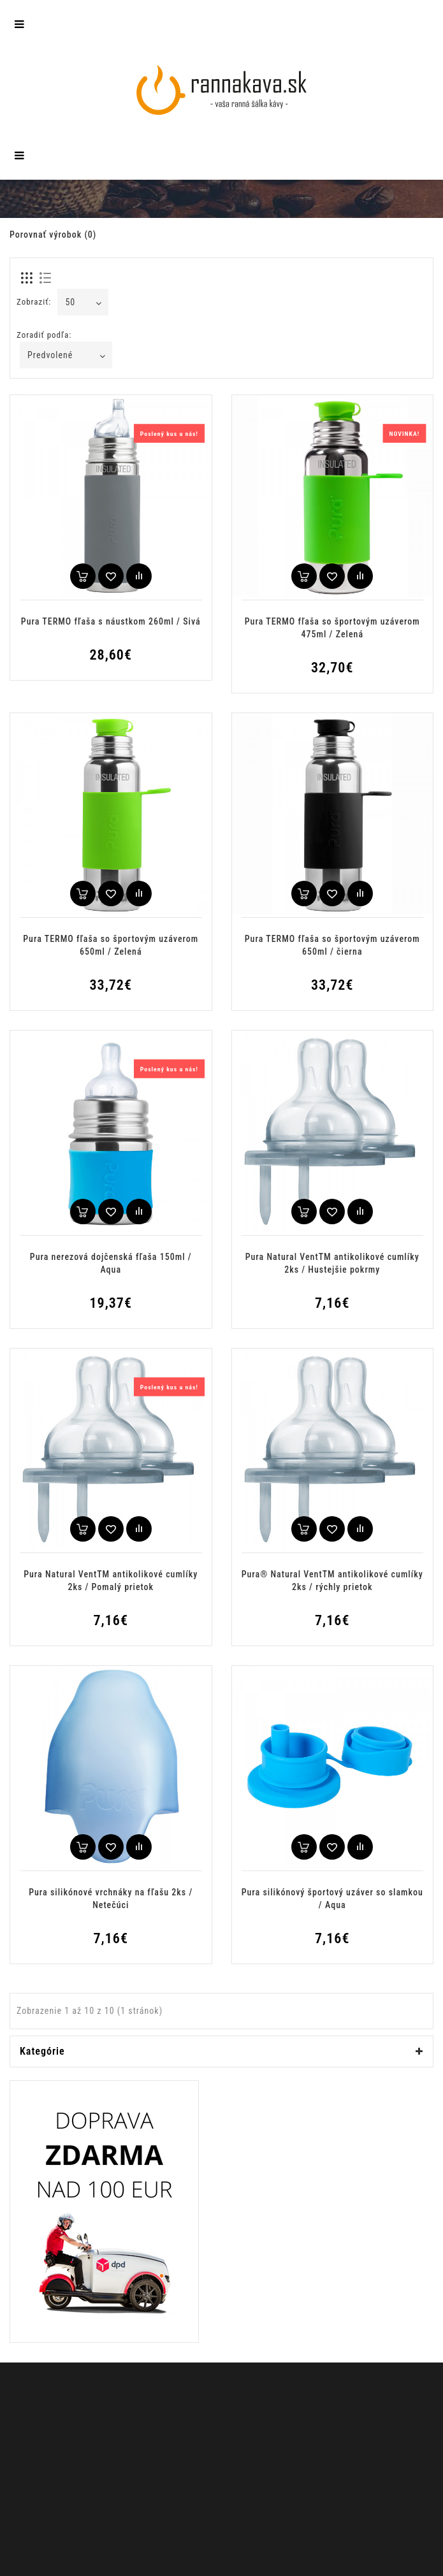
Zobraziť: (34, 302)
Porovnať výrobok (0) (53, 234)
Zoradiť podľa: (44, 335)
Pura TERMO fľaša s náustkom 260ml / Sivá (111, 621)
